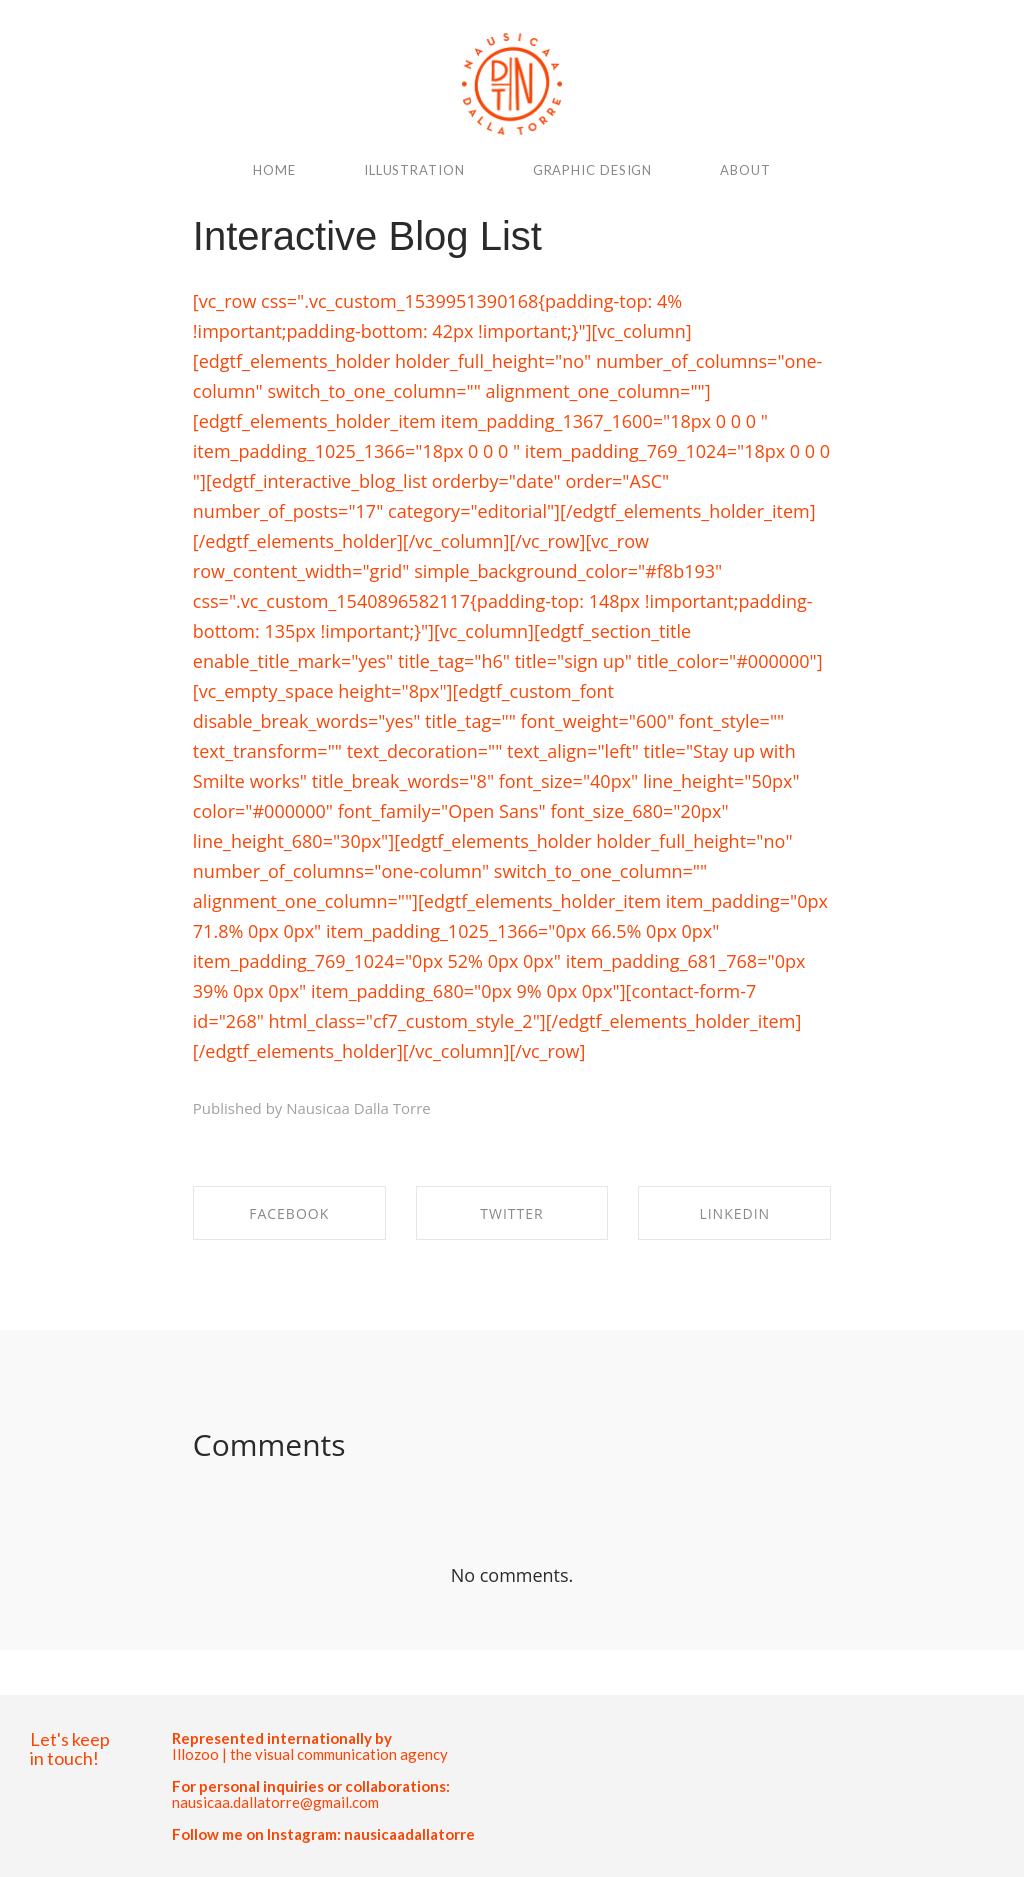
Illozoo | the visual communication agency (310, 1754)
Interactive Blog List (367, 236)
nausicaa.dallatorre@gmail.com (275, 1802)
